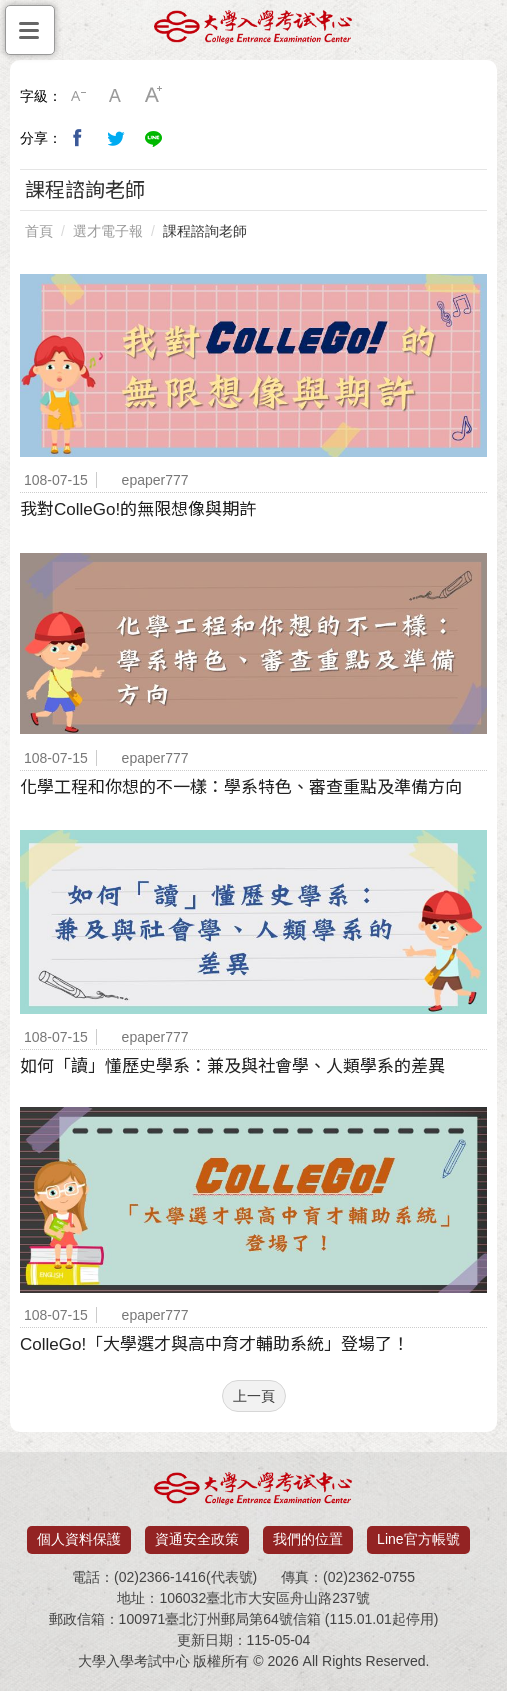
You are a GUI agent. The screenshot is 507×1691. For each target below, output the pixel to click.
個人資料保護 (79, 1539)
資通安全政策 (197, 1539)
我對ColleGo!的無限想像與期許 (138, 509)
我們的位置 (308, 1539)
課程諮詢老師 (205, 231)
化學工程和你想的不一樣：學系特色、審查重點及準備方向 (241, 787)
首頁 (39, 231)
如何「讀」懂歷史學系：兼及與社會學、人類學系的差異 (232, 1066)
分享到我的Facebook (78, 138)
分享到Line (154, 138)
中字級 (116, 96)
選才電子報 (108, 231)
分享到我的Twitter (116, 138)
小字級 (78, 96)
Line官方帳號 (418, 1539)
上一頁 (254, 1396)
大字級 (154, 96)
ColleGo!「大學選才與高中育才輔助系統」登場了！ (214, 1344)
